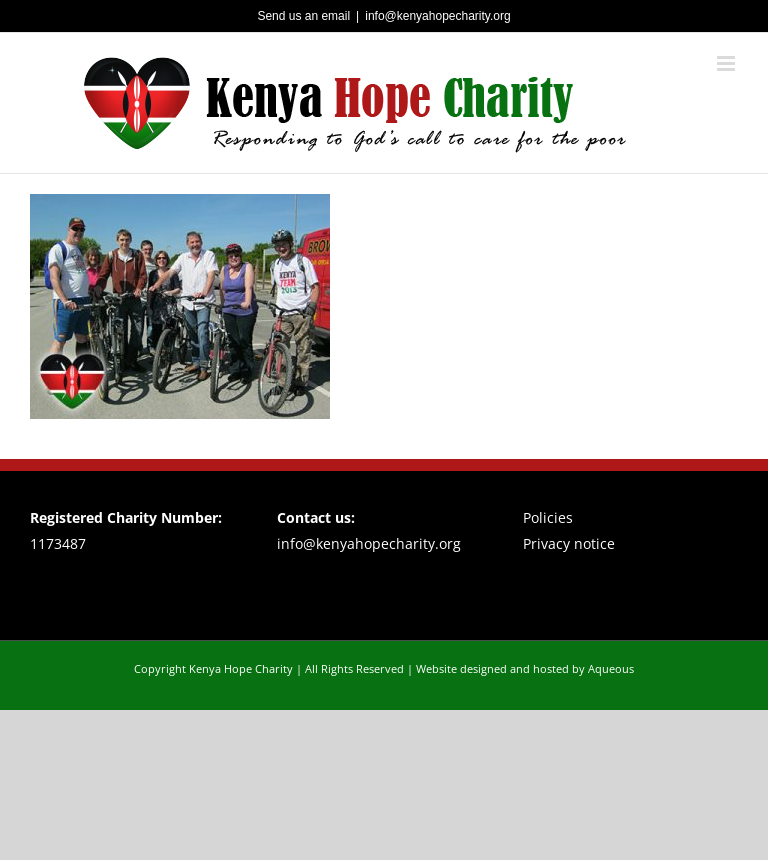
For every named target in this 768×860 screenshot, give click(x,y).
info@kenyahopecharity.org (437, 16)
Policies (548, 517)
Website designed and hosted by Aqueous (525, 668)
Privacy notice (569, 543)
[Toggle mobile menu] (727, 63)
